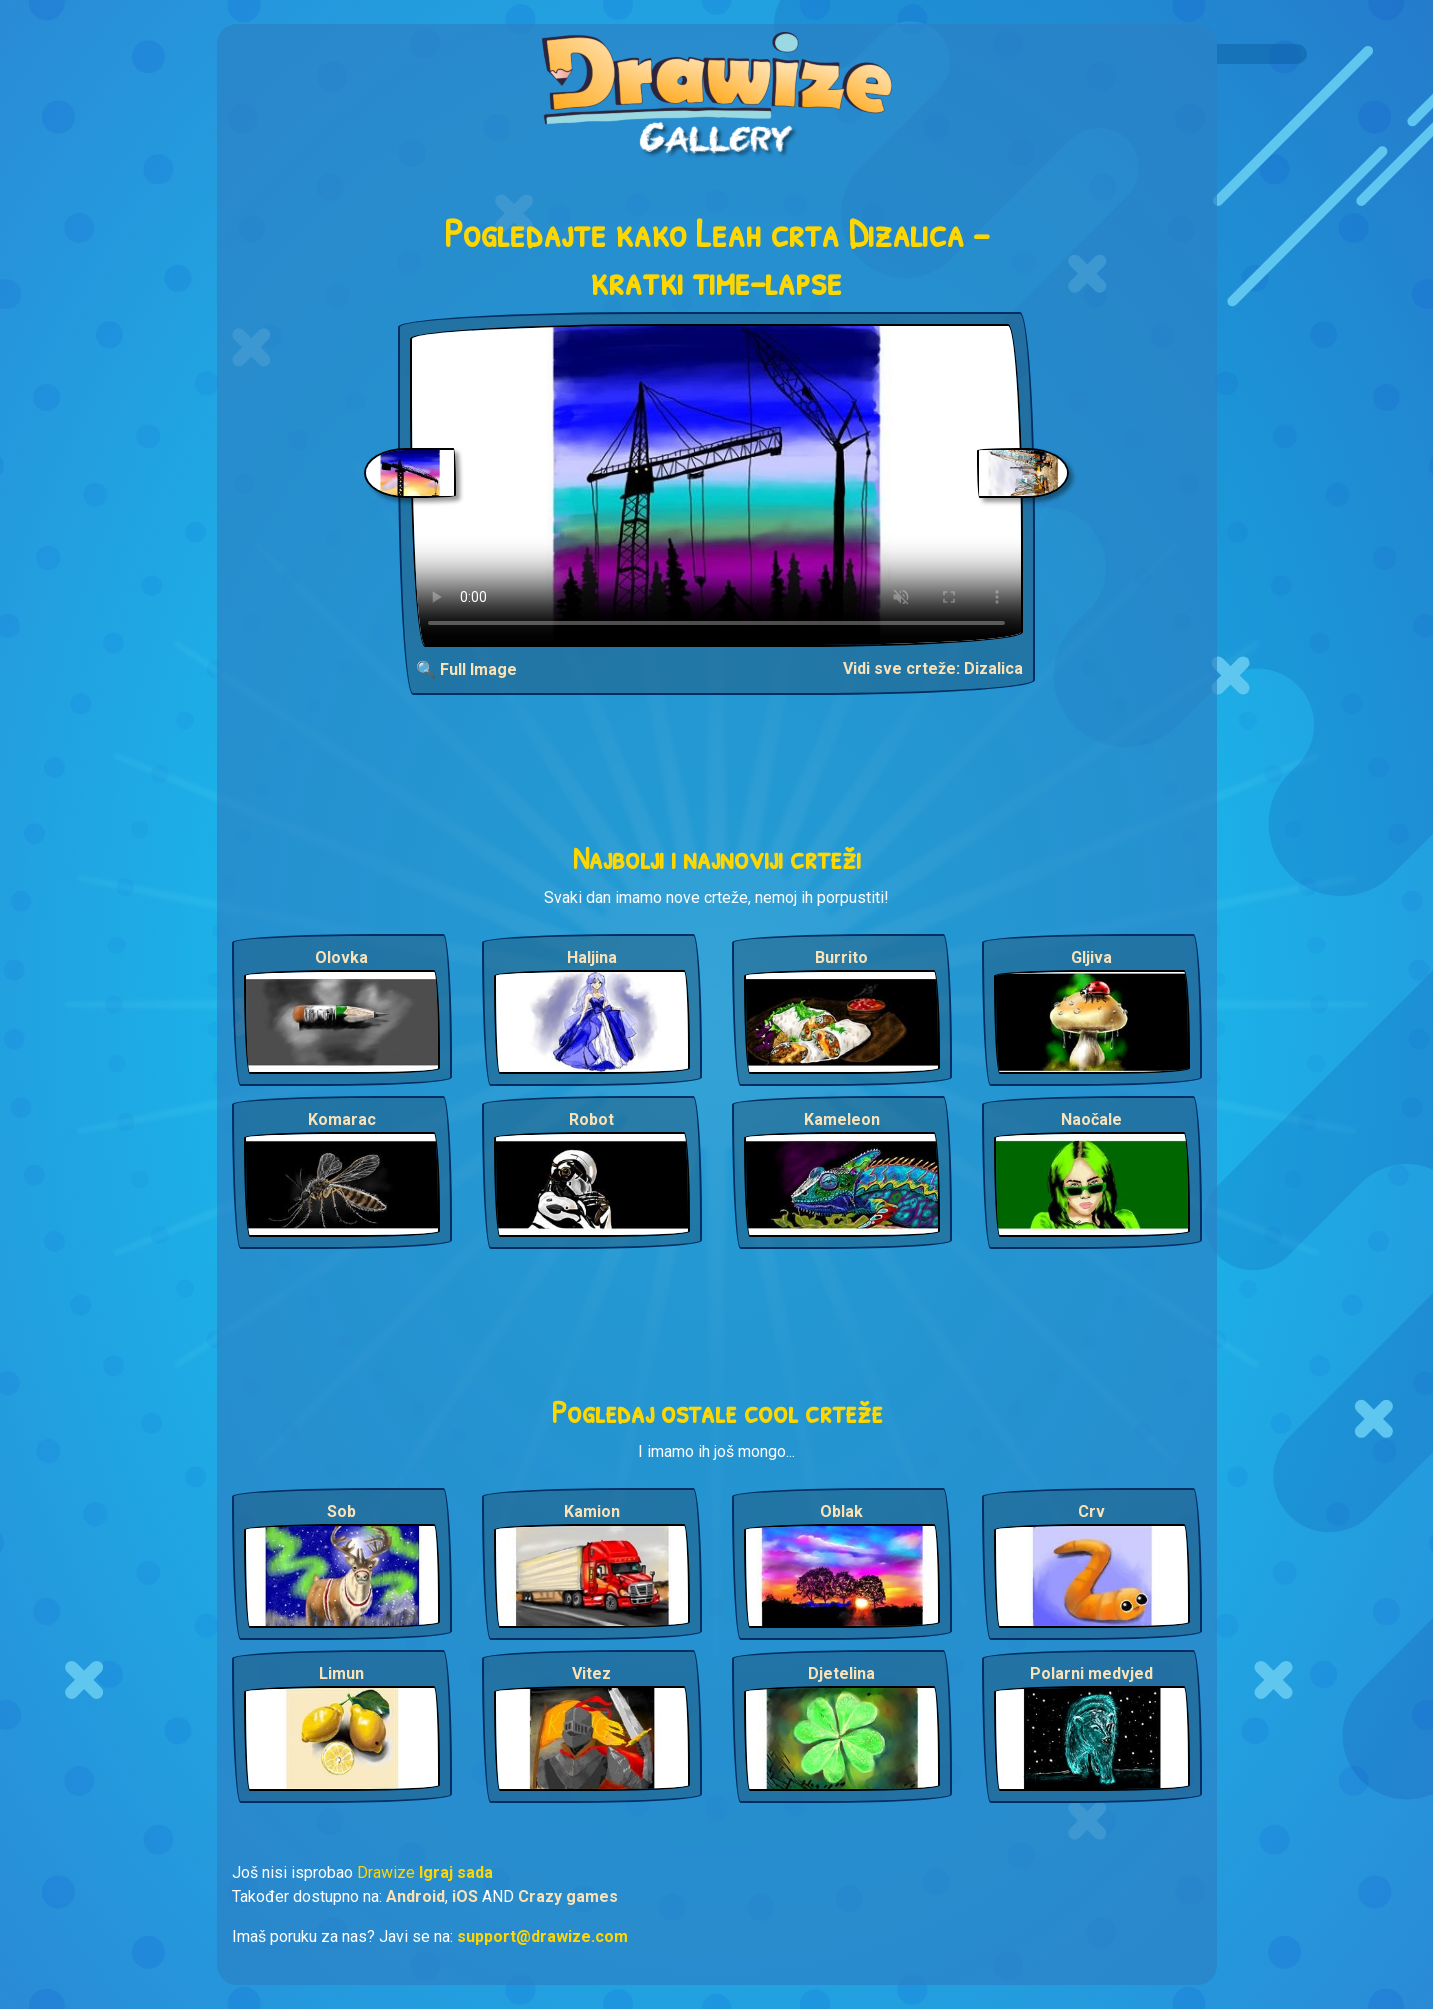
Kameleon (842, 1119)
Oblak (841, 1511)
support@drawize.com (542, 1936)
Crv (1091, 1511)
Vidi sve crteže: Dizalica (933, 668)
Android (415, 1896)
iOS (465, 1896)
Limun (341, 1673)
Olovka (341, 957)
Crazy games (568, 1896)
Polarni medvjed (1091, 1673)
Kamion (592, 1511)
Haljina (592, 957)
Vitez (591, 1673)
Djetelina (841, 1673)
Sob (341, 1511)
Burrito (841, 957)
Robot (591, 1119)
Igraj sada (456, 1872)
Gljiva (1091, 957)
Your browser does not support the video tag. (716, 485)
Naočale (1091, 1119)
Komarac (342, 1119)
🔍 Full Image (466, 669)
